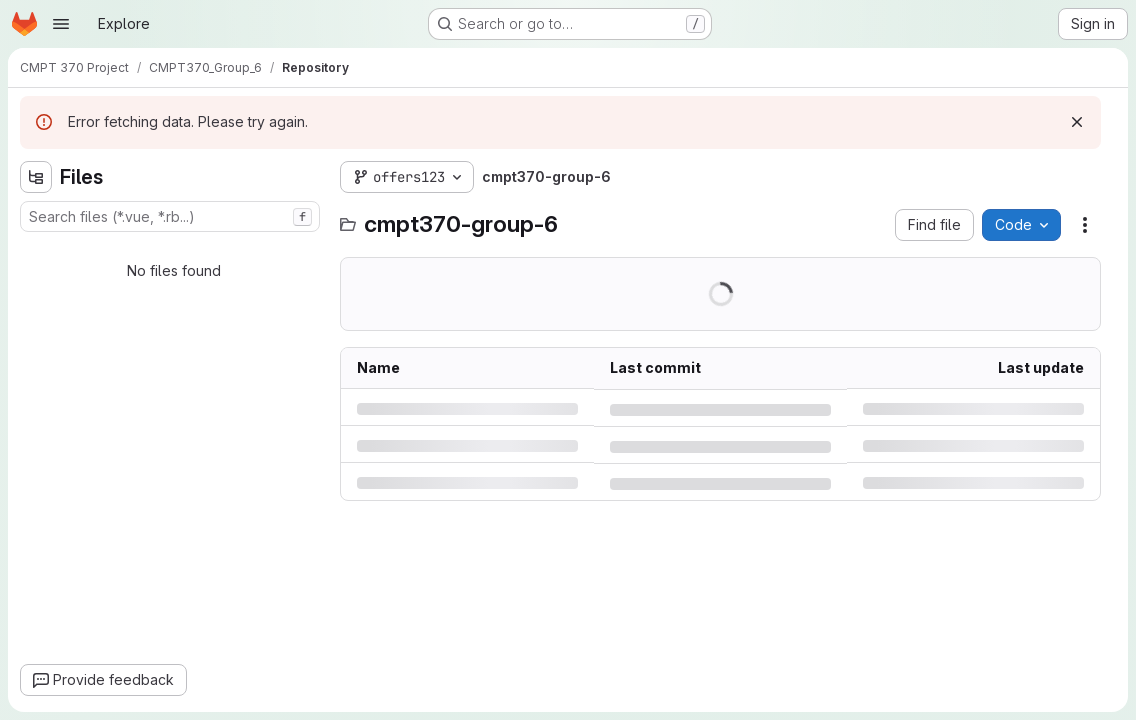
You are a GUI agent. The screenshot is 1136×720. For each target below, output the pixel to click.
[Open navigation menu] (61, 24)
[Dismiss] (1077, 122)
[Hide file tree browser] (36, 177)
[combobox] (170, 216)
